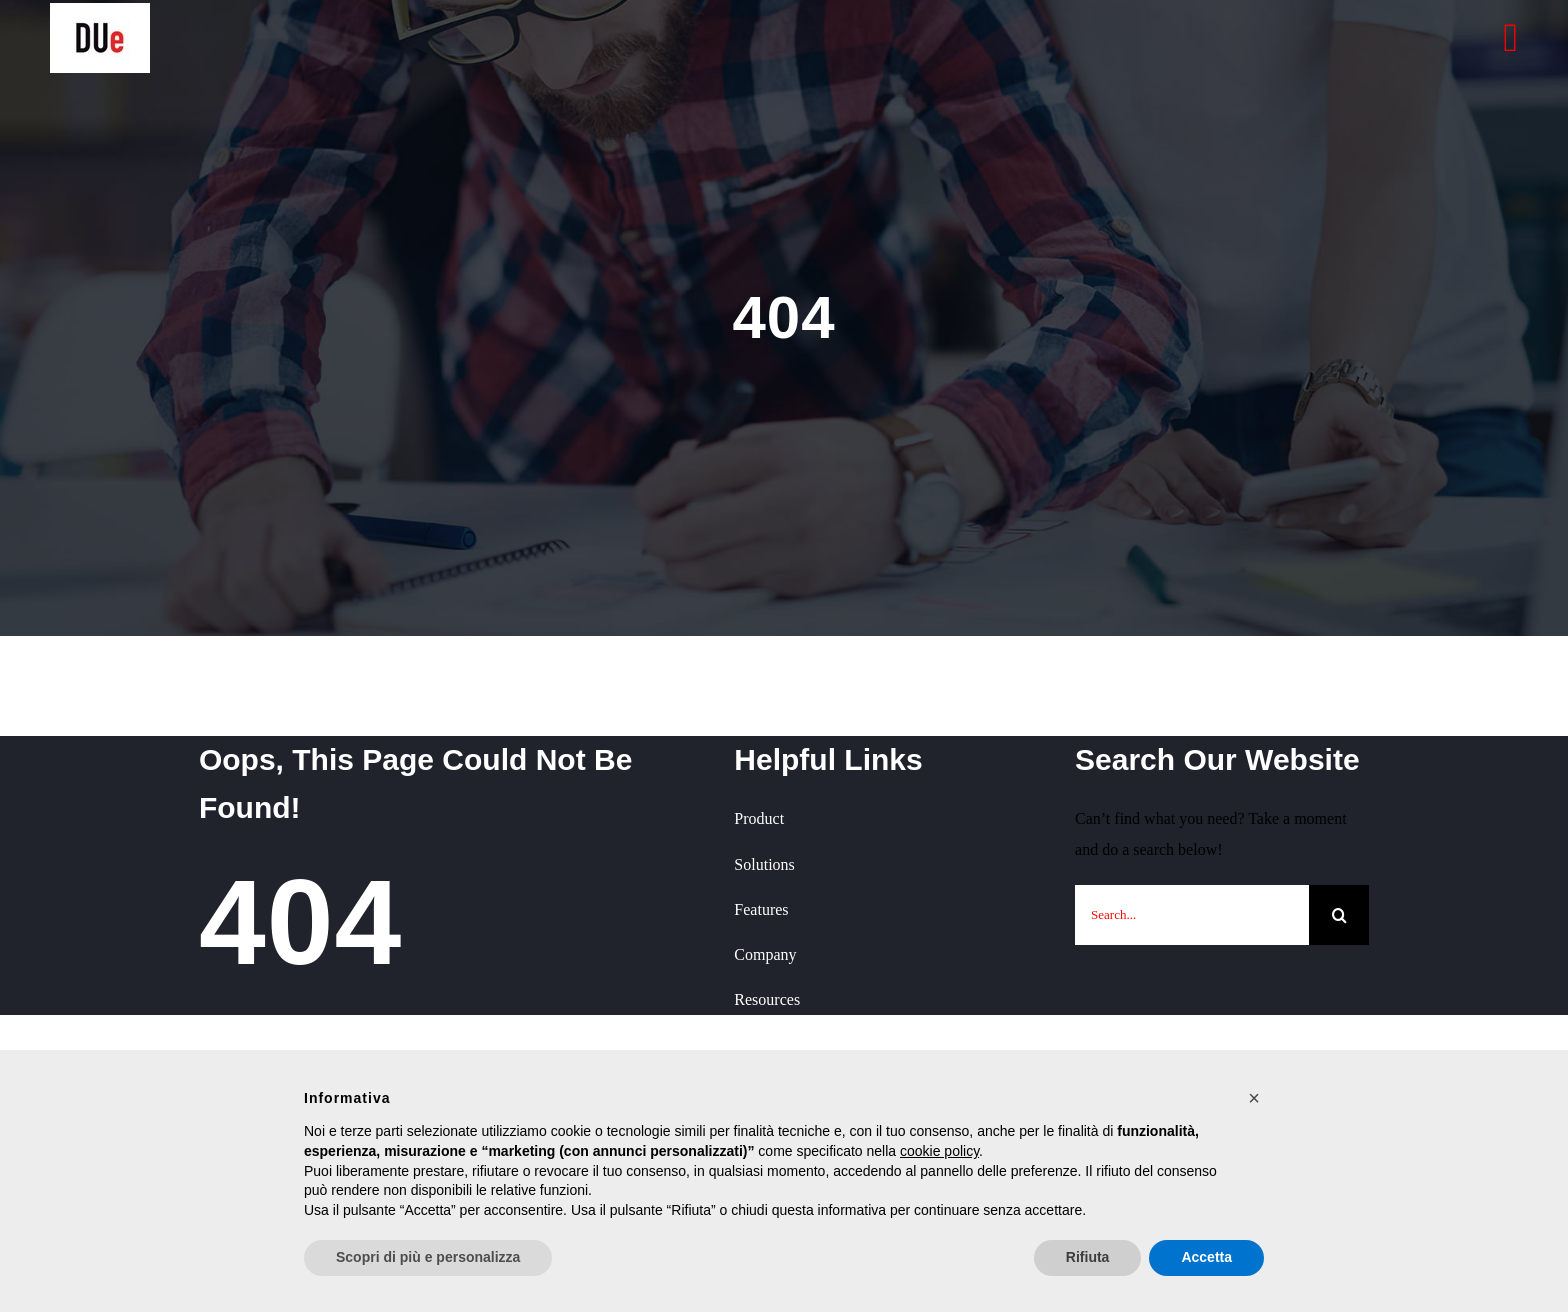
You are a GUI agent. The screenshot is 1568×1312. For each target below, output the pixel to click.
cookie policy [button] (939, 1151)
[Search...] (1192, 915)
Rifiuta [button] (1088, 1257)
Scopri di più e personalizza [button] (428, 1257)
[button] (1254, 1098)
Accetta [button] (1206, 1257)
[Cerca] (1339, 915)
